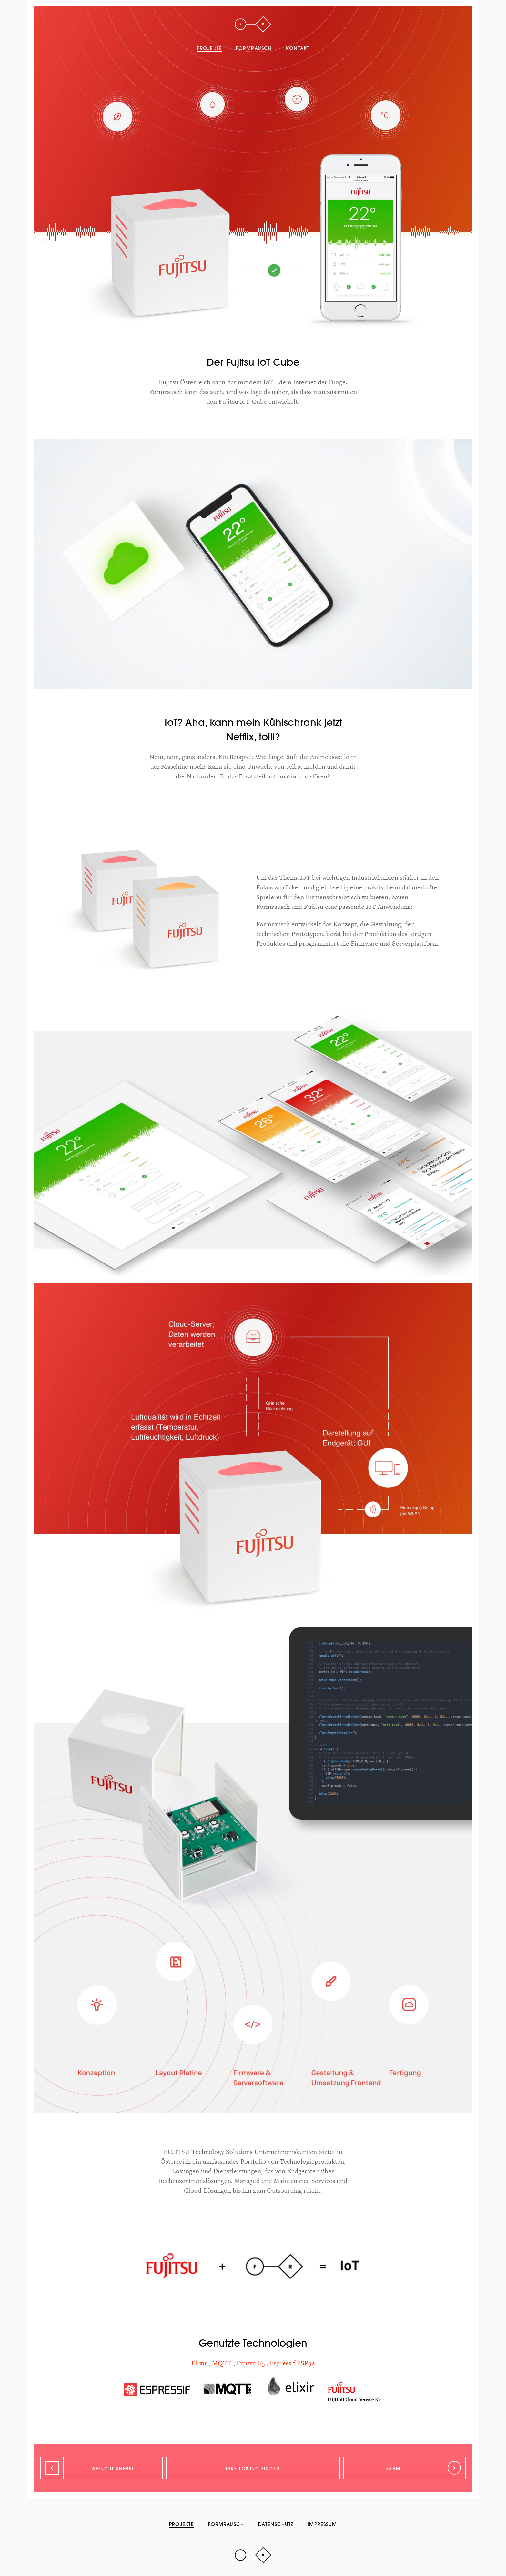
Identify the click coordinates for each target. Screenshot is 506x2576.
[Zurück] (101, 2468)
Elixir (200, 2363)
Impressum (322, 2524)
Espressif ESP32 (292, 2363)
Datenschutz (275, 2524)
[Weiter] (404, 2468)
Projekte (209, 48)
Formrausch (254, 48)
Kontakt (297, 48)
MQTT (222, 2363)
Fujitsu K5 (252, 2363)
